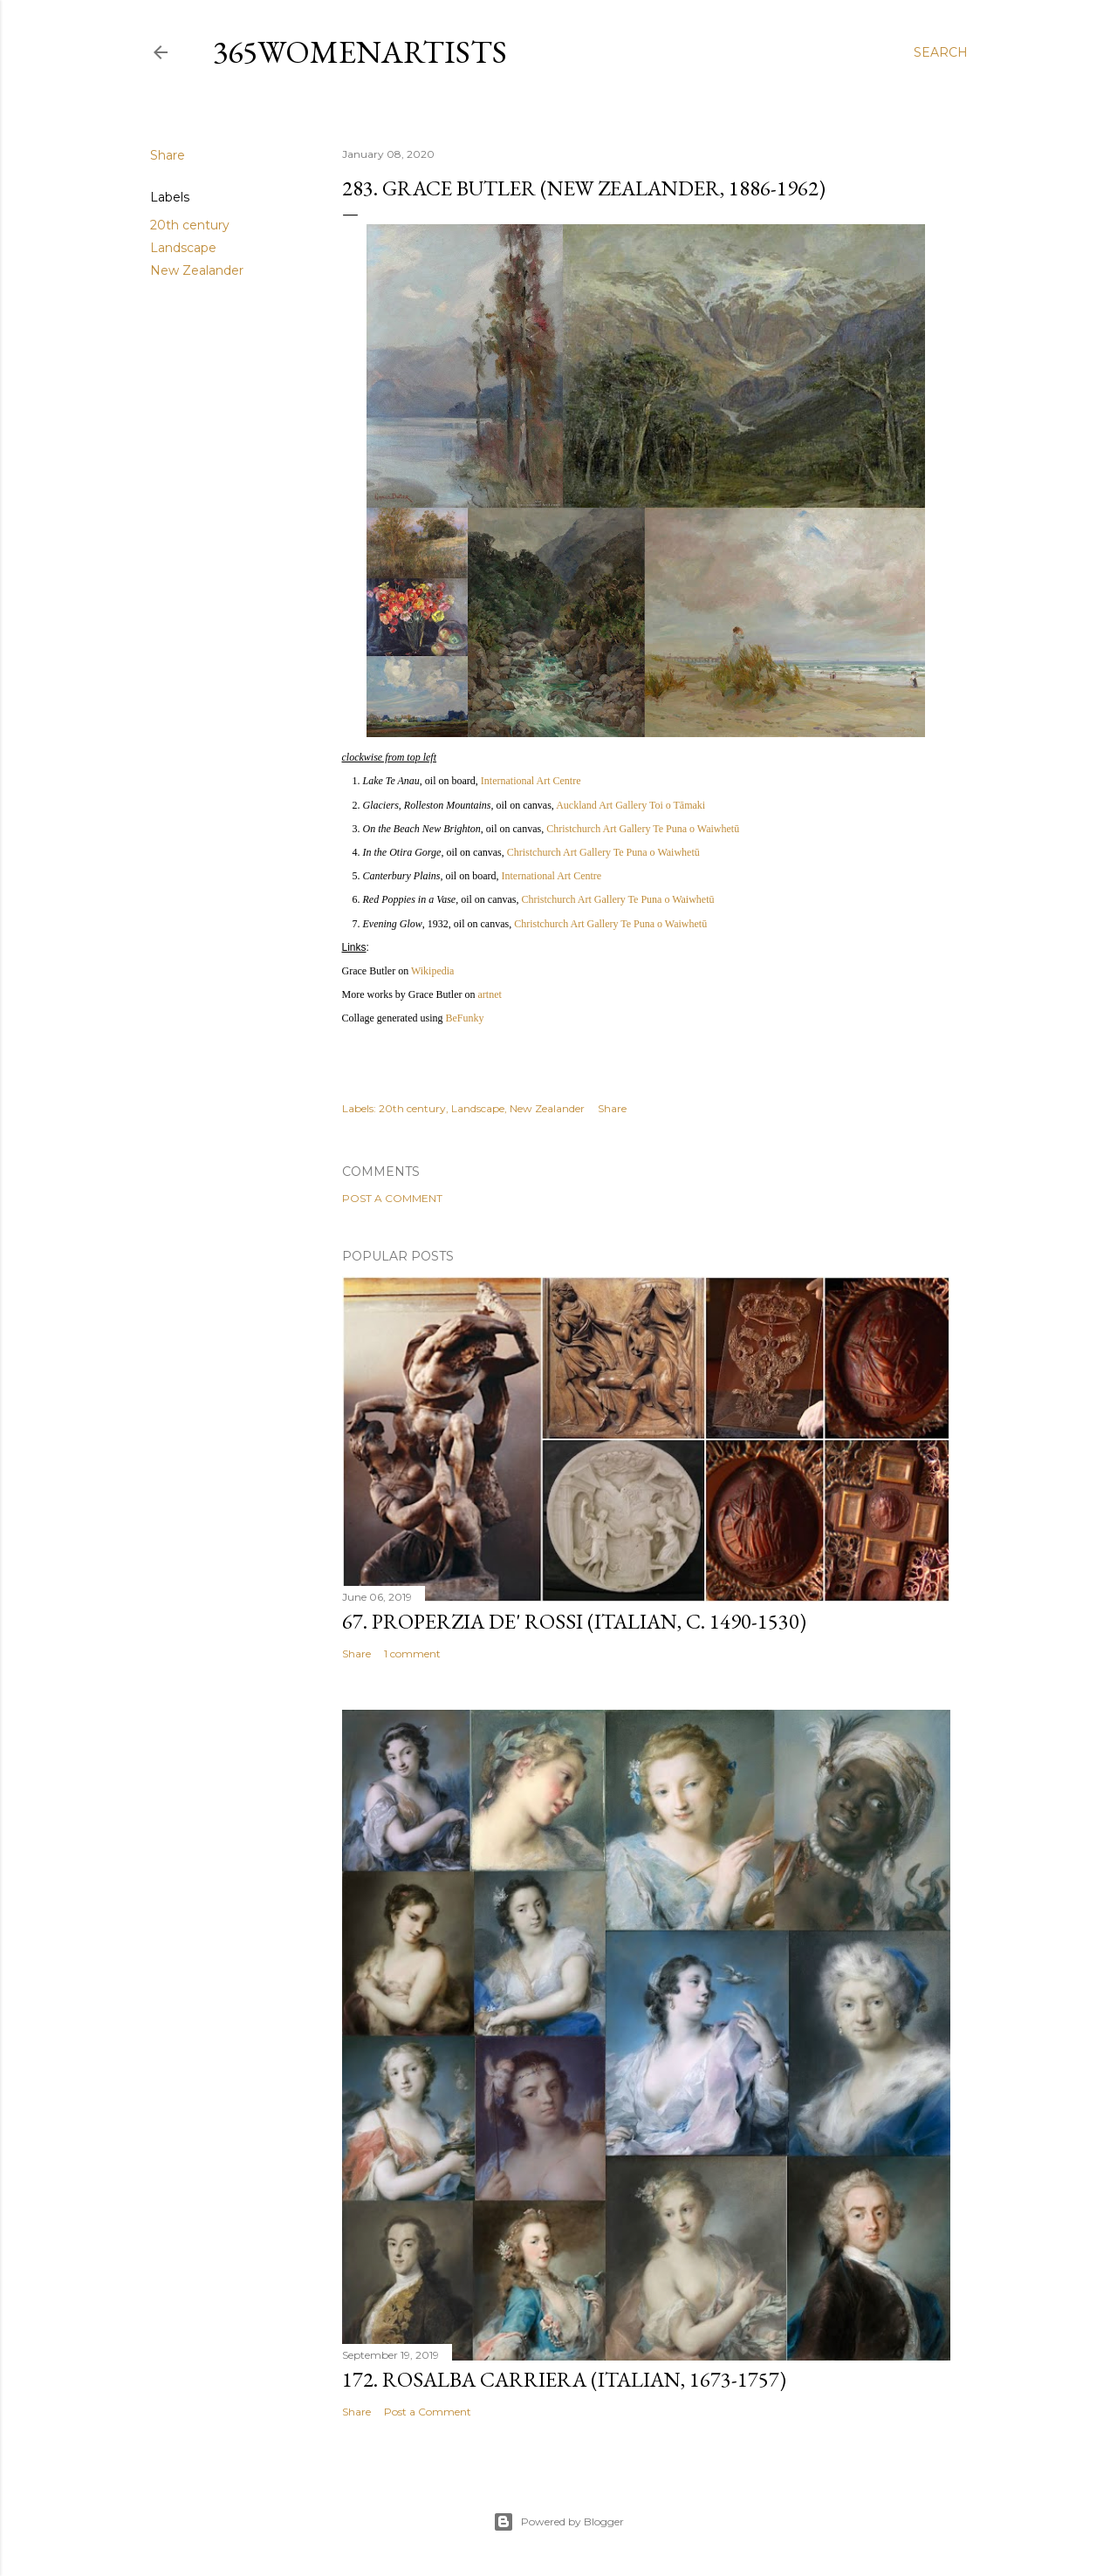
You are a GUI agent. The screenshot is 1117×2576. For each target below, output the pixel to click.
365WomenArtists (360, 51)
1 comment (412, 1653)
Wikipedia (433, 971)
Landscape (183, 248)
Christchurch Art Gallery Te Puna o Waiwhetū (642, 829)
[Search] (941, 52)
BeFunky (464, 1018)
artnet (489, 994)
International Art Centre (531, 781)
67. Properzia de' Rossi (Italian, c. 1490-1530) (574, 1621)
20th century (190, 225)
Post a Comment (392, 1198)
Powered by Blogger (558, 2521)
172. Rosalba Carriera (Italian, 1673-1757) (564, 2379)
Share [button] (167, 155)
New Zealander (196, 270)
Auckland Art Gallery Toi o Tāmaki (630, 805)
